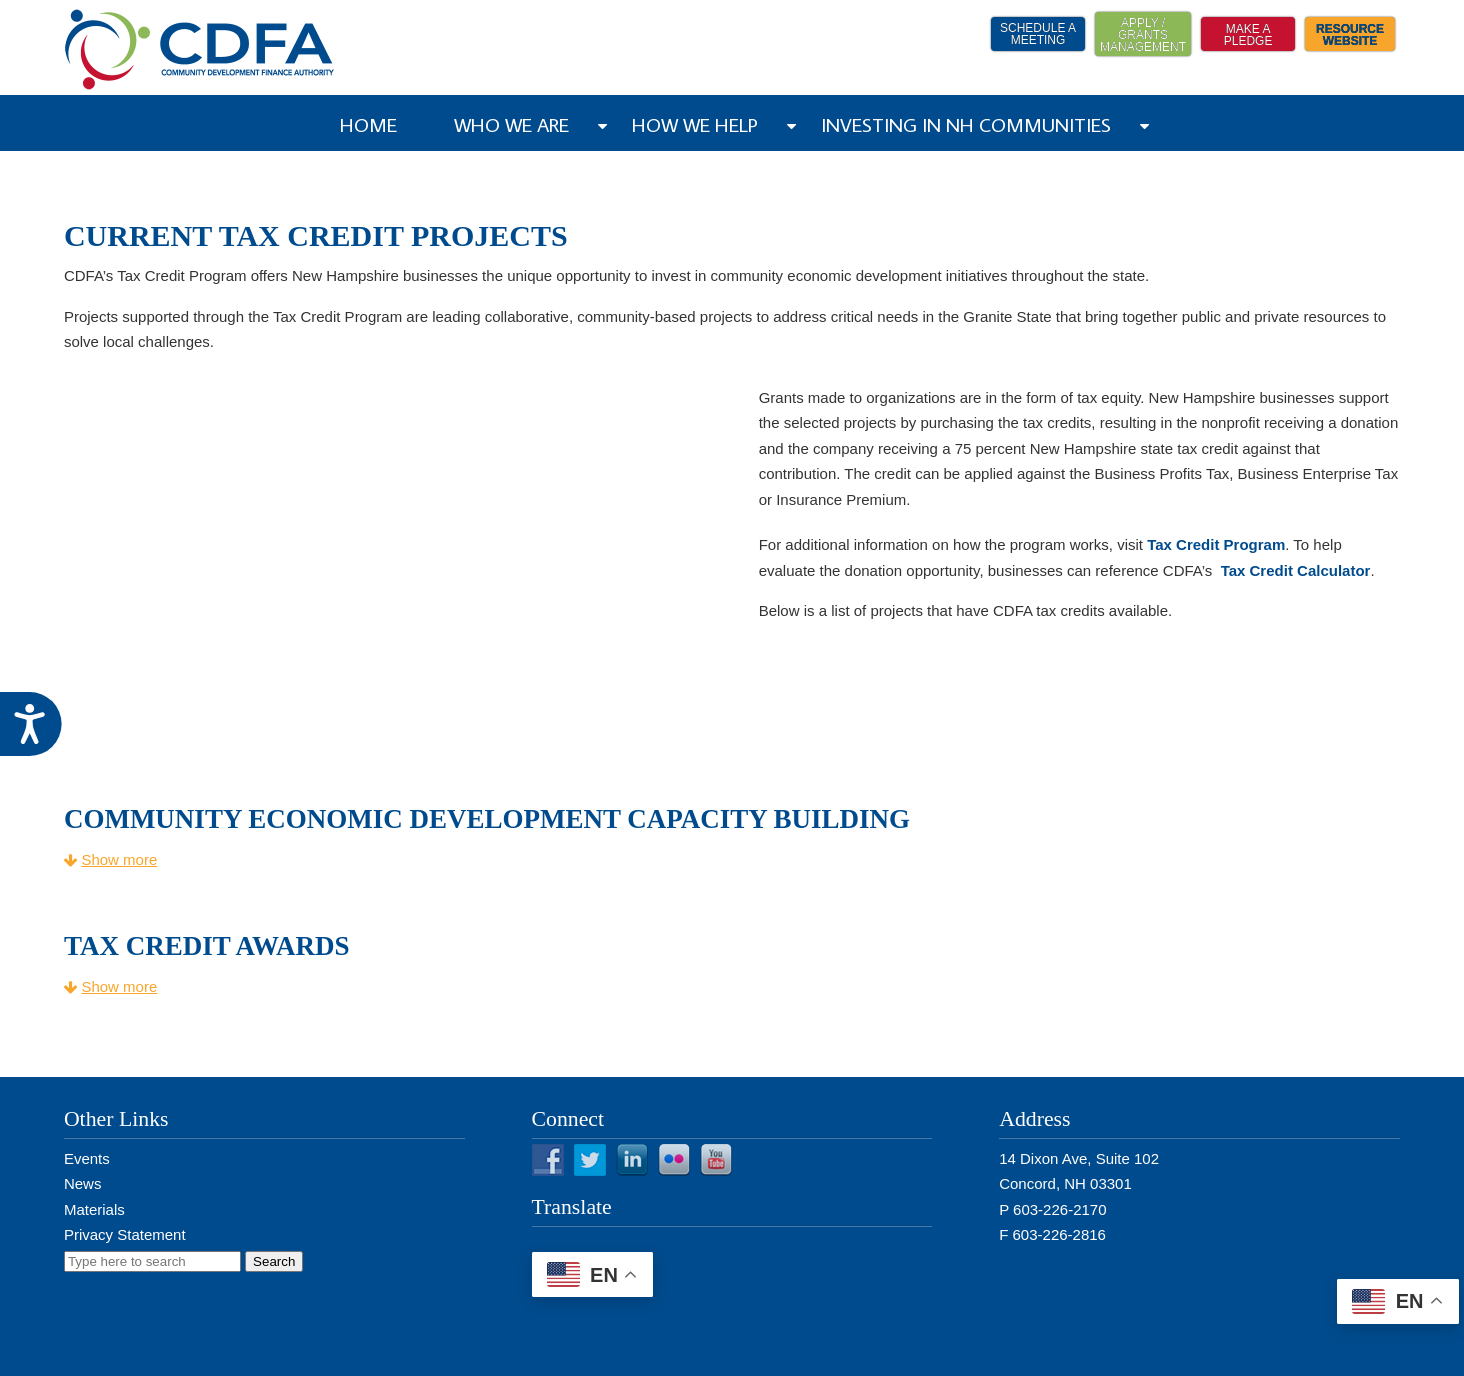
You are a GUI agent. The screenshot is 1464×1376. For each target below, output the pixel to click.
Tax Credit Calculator (1293, 570)
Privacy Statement (125, 1234)
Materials (94, 1209)
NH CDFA (200, 49)
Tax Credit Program (1216, 544)
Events (87, 1158)
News (83, 1183)
